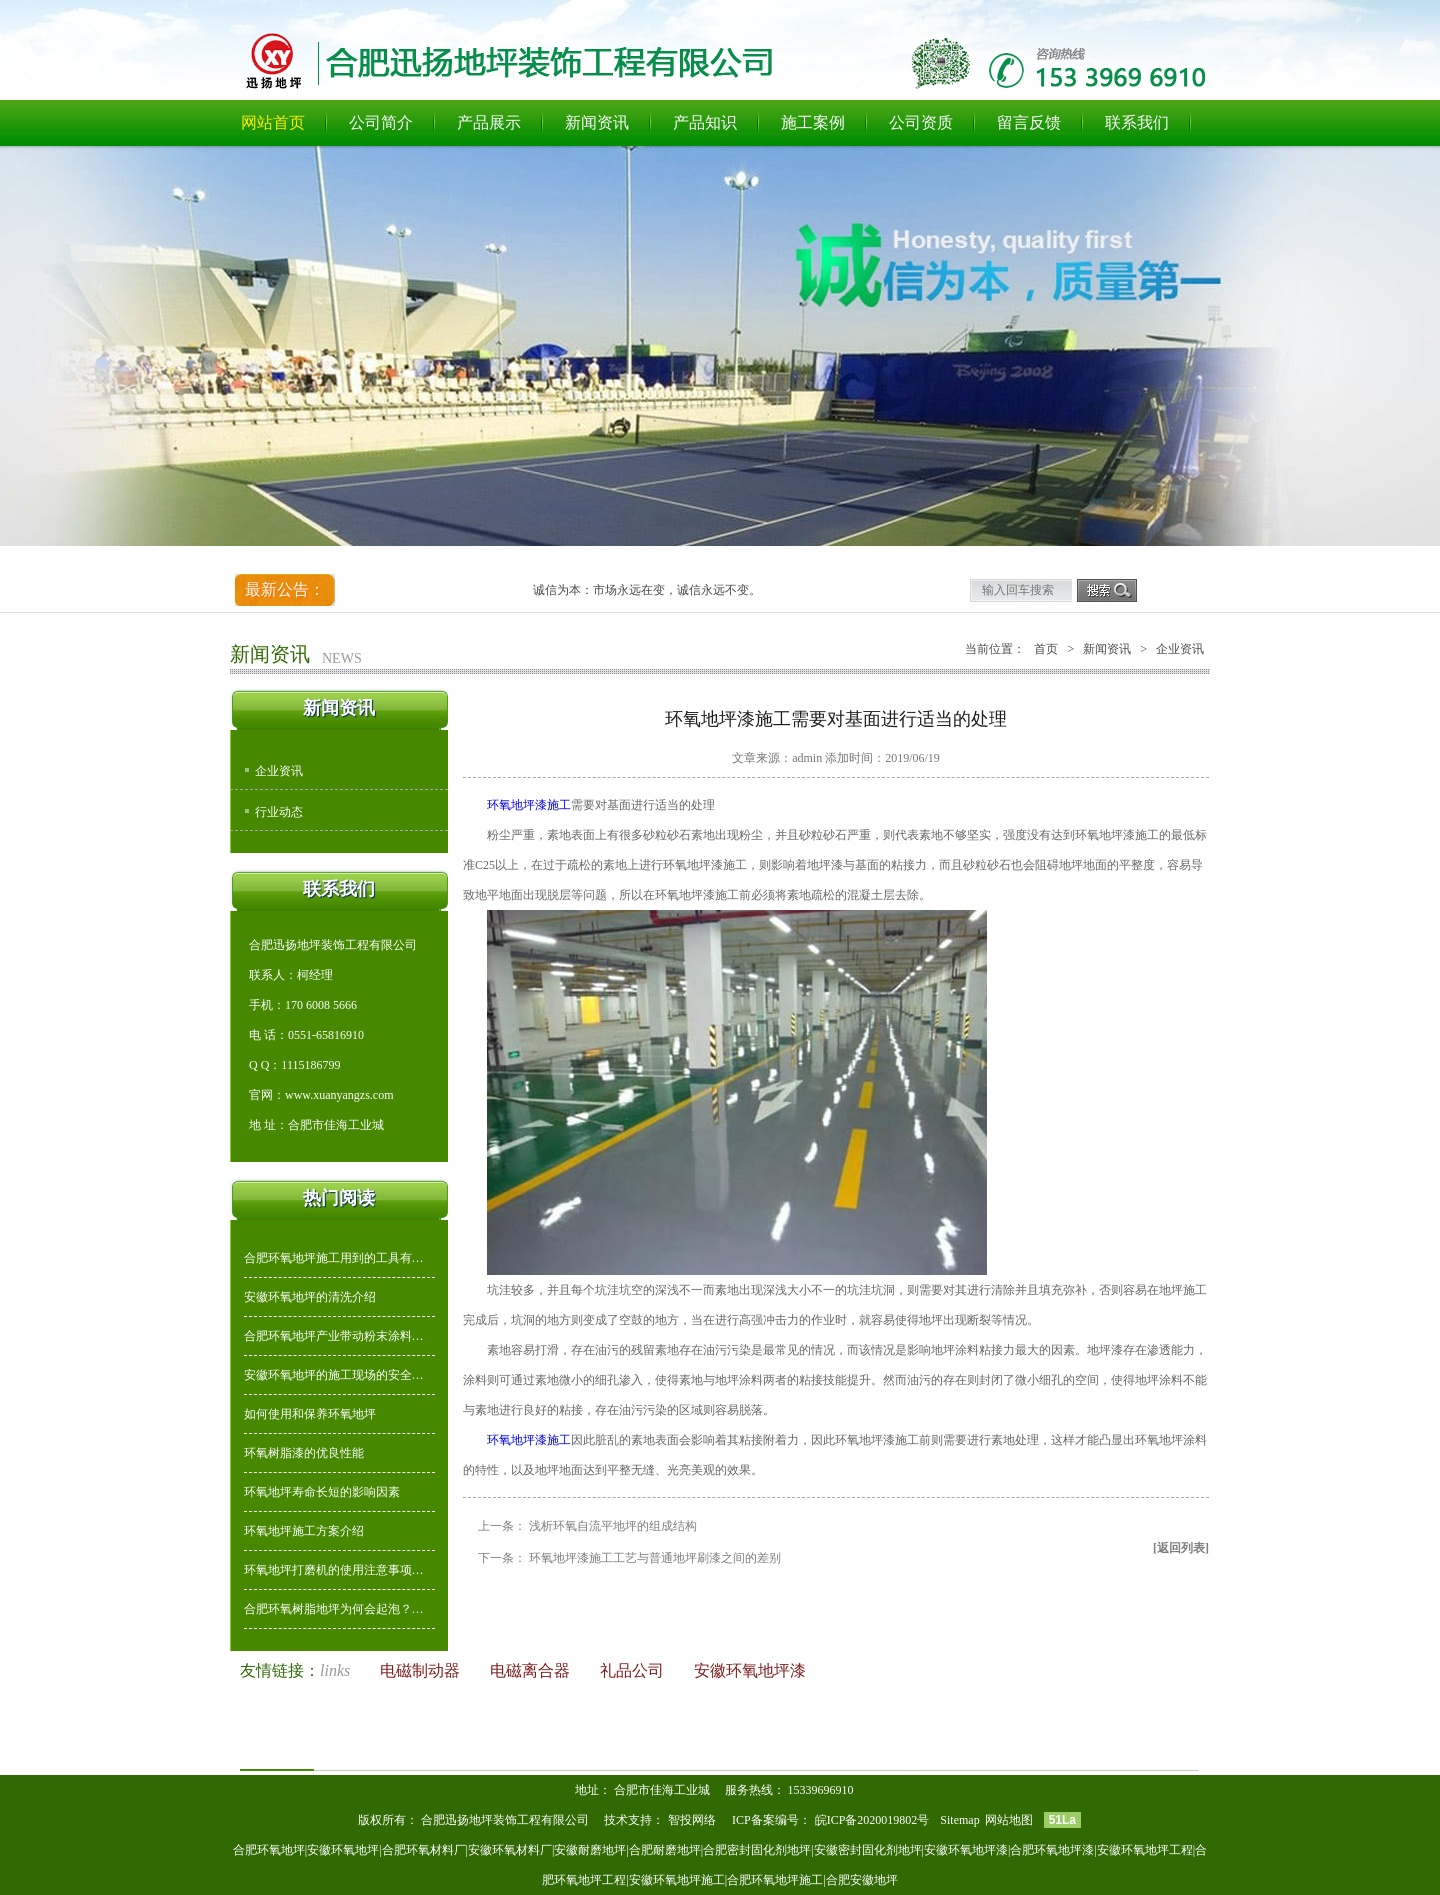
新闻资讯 (597, 122)
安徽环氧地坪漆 (750, 1670)
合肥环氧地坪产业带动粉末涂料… (334, 1336)
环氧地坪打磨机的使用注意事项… (334, 1570)
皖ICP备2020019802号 (874, 1820)
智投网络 (692, 1820)
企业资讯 (279, 771)
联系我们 (1137, 122)
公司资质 (921, 122)
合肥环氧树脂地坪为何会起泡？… (334, 1609)
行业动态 (279, 812)
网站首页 (273, 122)
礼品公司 (634, 1670)
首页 (1046, 649)
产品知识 (705, 122)
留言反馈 (1029, 122)
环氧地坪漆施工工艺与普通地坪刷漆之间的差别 (655, 1558)
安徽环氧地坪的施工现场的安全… (334, 1375)
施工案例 (813, 122)
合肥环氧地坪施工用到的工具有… (334, 1258)
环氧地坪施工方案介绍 (304, 1531)
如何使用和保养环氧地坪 (310, 1414)
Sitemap (959, 1820)
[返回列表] (1181, 1548)
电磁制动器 (422, 1670)
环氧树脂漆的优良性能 (304, 1453)
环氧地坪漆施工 (529, 805)
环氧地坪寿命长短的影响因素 (322, 1492)
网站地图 (1009, 1820)
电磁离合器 (532, 1670)
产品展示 (489, 122)
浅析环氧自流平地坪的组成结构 (613, 1526)
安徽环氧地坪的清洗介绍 (310, 1297)
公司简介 (381, 122)
